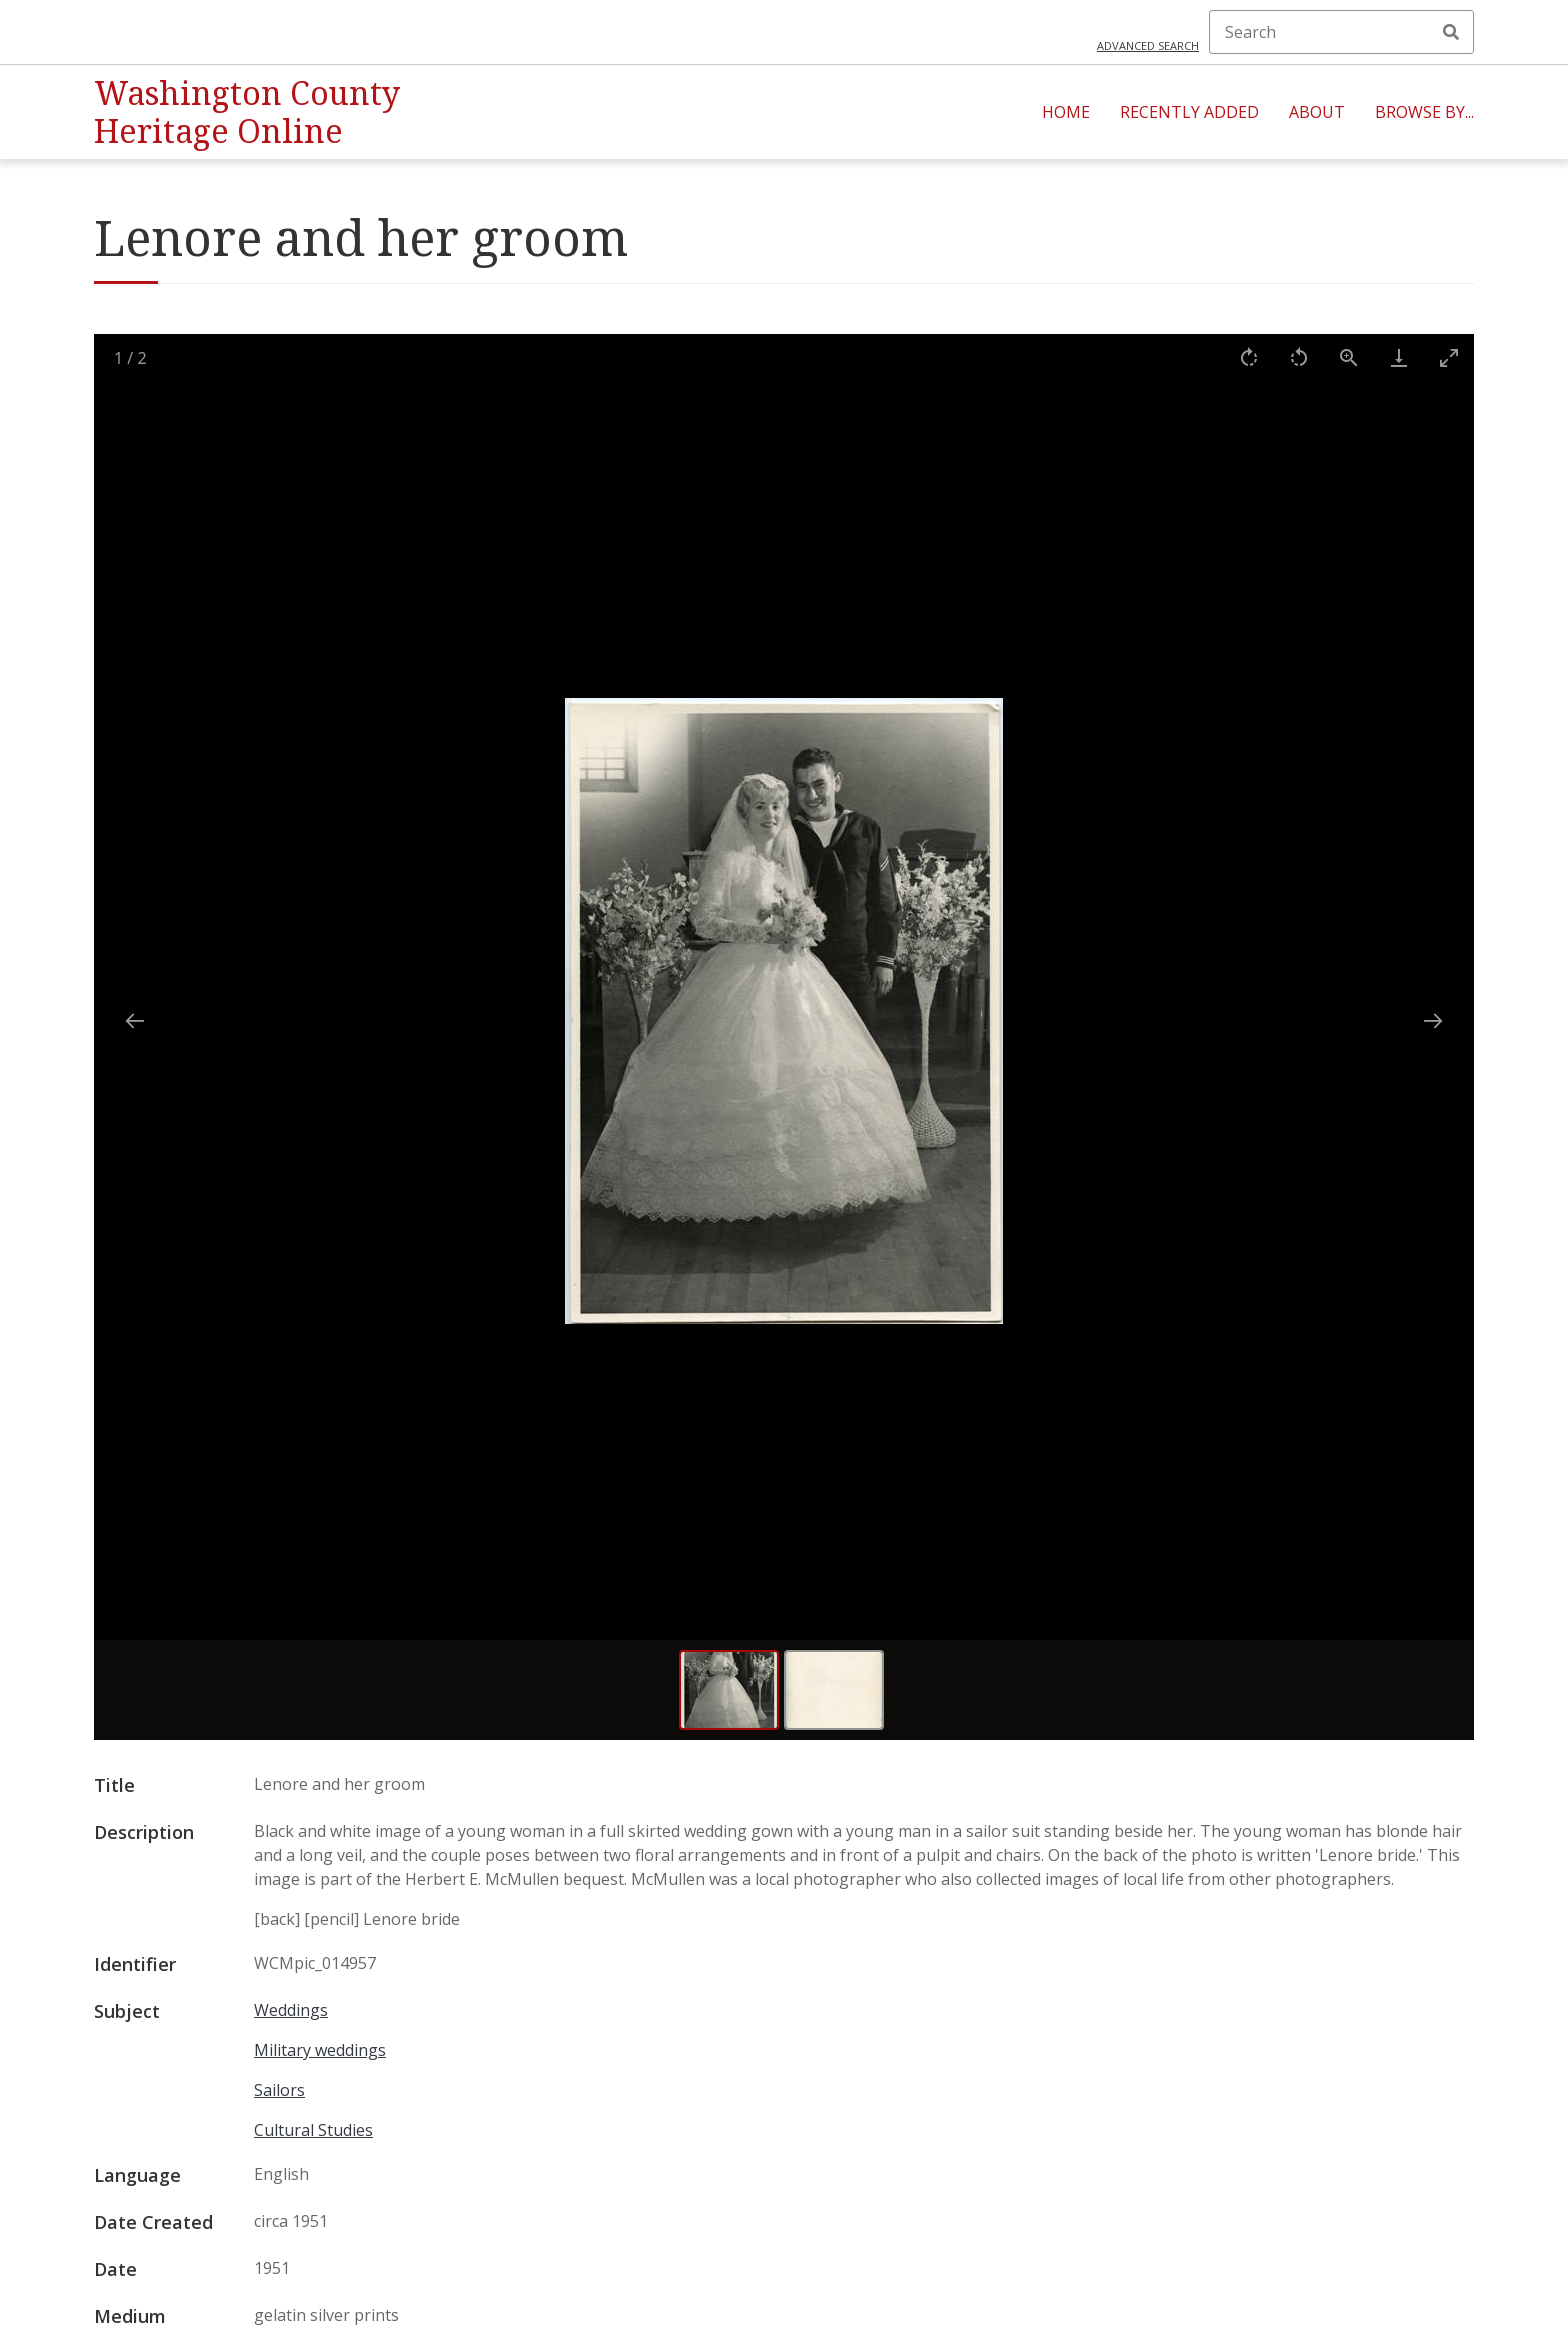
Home (1066, 112)
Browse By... (1424, 112)
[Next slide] (1433, 1020)
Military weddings (320, 2050)
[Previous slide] (135, 1020)
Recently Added (1189, 112)
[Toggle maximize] (1449, 357)
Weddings (291, 2010)
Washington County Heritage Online (247, 111)
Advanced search (1148, 45)
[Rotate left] (1299, 357)
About (1317, 112)
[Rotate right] (1249, 357)
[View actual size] (1349, 357)
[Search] (1341, 32)
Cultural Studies (313, 2130)
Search (1451, 32)
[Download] (1399, 357)
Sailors (279, 2090)
